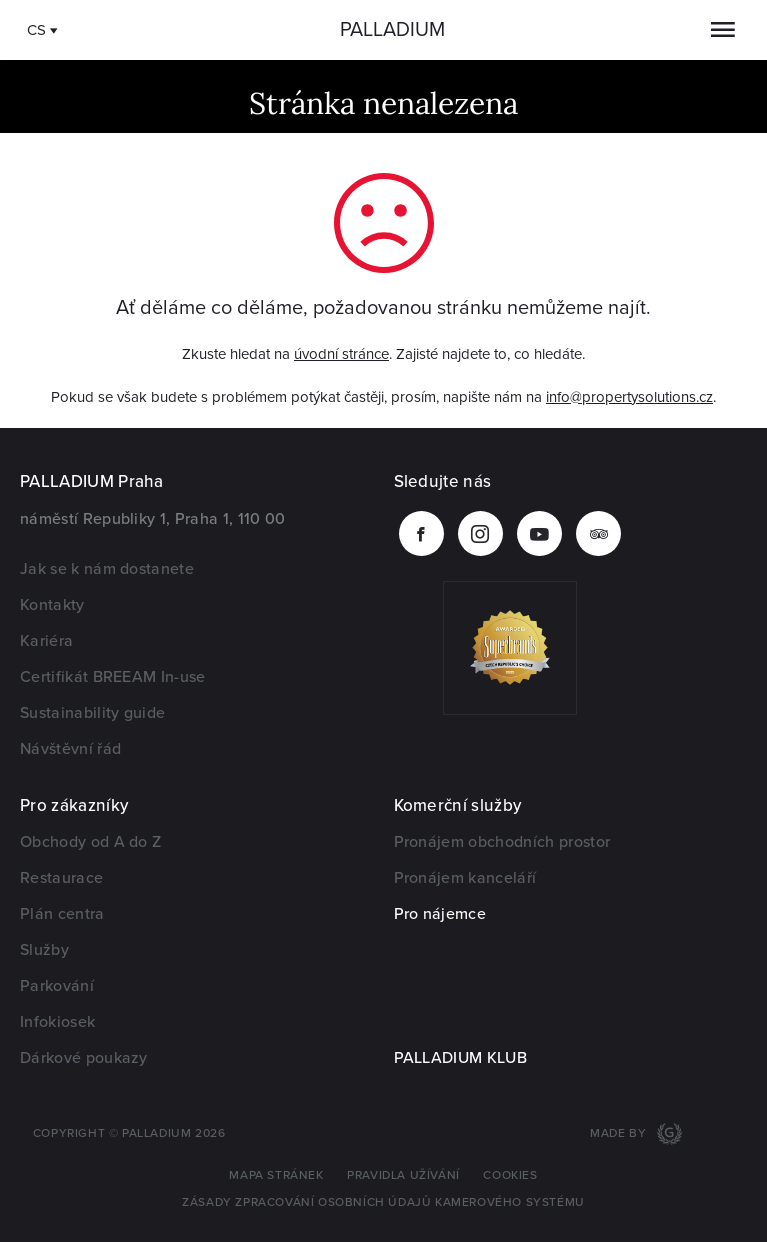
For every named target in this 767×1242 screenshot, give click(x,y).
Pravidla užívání (403, 1175)
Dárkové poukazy (84, 1058)
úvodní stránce (341, 354)
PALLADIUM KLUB (460, 1058)
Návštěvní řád (70, 749)
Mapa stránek (276, 1175)
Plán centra (62, 914)
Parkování (57, 986)
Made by (620, 1133)
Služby (44, 950)
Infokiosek (57, 1022)
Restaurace (61, 878)
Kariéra (46, 641)
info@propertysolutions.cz (629, 397)
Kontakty (52, 605)
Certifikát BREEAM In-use (113, 677)
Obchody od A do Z (90, 842)
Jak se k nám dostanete (107, 569)
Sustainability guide (92, 713)
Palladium (392, 30)
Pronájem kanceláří (465, 878)
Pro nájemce (440, 914)
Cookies (510, 1175)
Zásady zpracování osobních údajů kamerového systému (383, 1202)
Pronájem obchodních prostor (502, 842)
